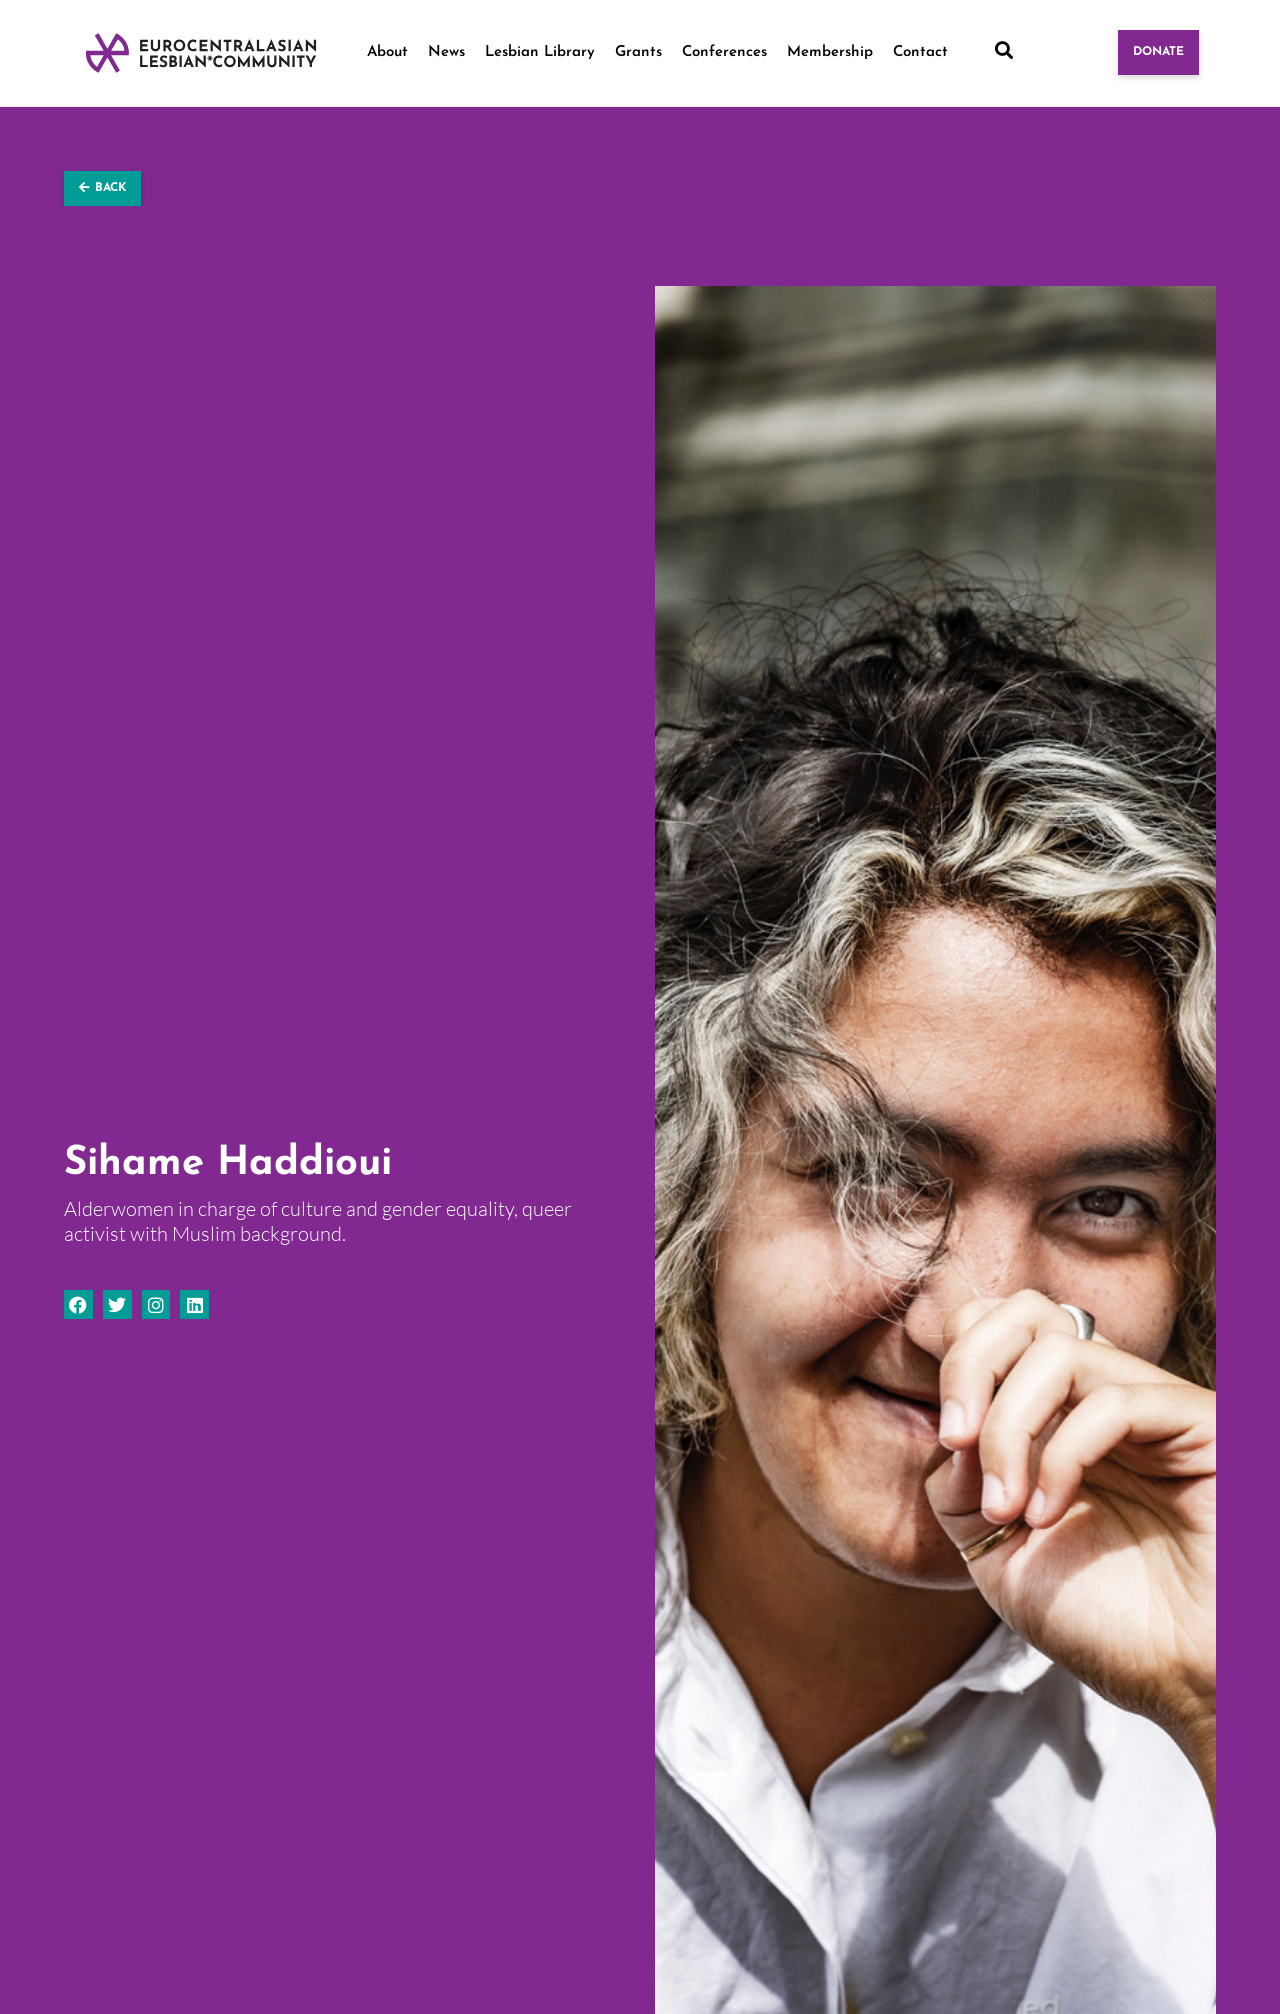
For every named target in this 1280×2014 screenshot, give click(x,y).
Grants (638, 52)
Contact (920, 52)
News (446, 52)
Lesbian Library (540, 52)
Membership (830, 52)
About (387, 52)
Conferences (724, 52)
